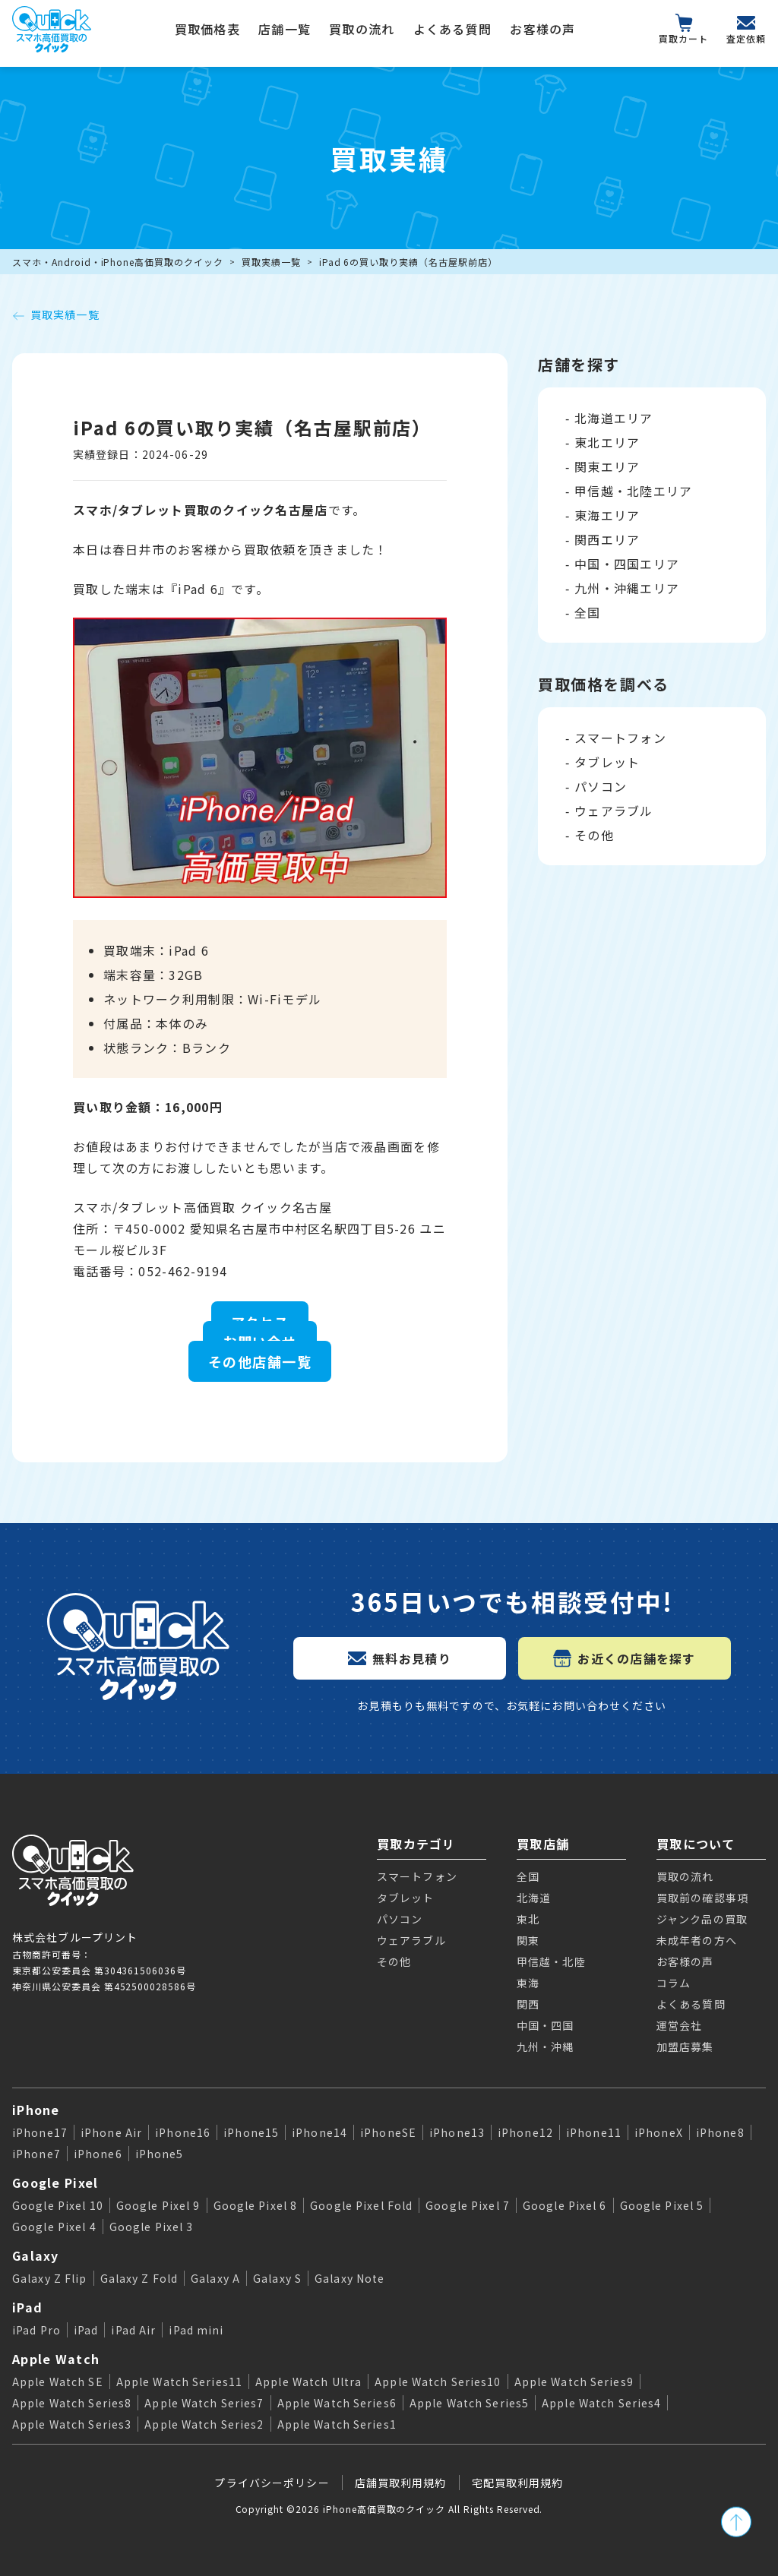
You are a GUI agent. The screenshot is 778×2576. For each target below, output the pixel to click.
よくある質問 (452, 29)
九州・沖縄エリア (626, 588)
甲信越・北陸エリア (633, 491)
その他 (594, 835)
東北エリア (607, 442)
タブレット (607, 762)
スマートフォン (620, 738)
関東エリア (607, 466)
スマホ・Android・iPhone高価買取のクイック (117, 261)
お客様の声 (542, 29)
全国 (587, 612)
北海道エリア (613, 418)
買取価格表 (207, 29)
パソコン (600, 786)
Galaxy (35, 2255)
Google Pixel (55, 2182)
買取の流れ (361, 29)
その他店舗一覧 (260, 1361)
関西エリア (607, 539)
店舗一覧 (284, 29)
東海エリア (607, 515)
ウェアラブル (613, 810)
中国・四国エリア (626, 564)
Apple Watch (56, 2359)
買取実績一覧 (271, 261)
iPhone (36, 2109)
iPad (27, 2307)
